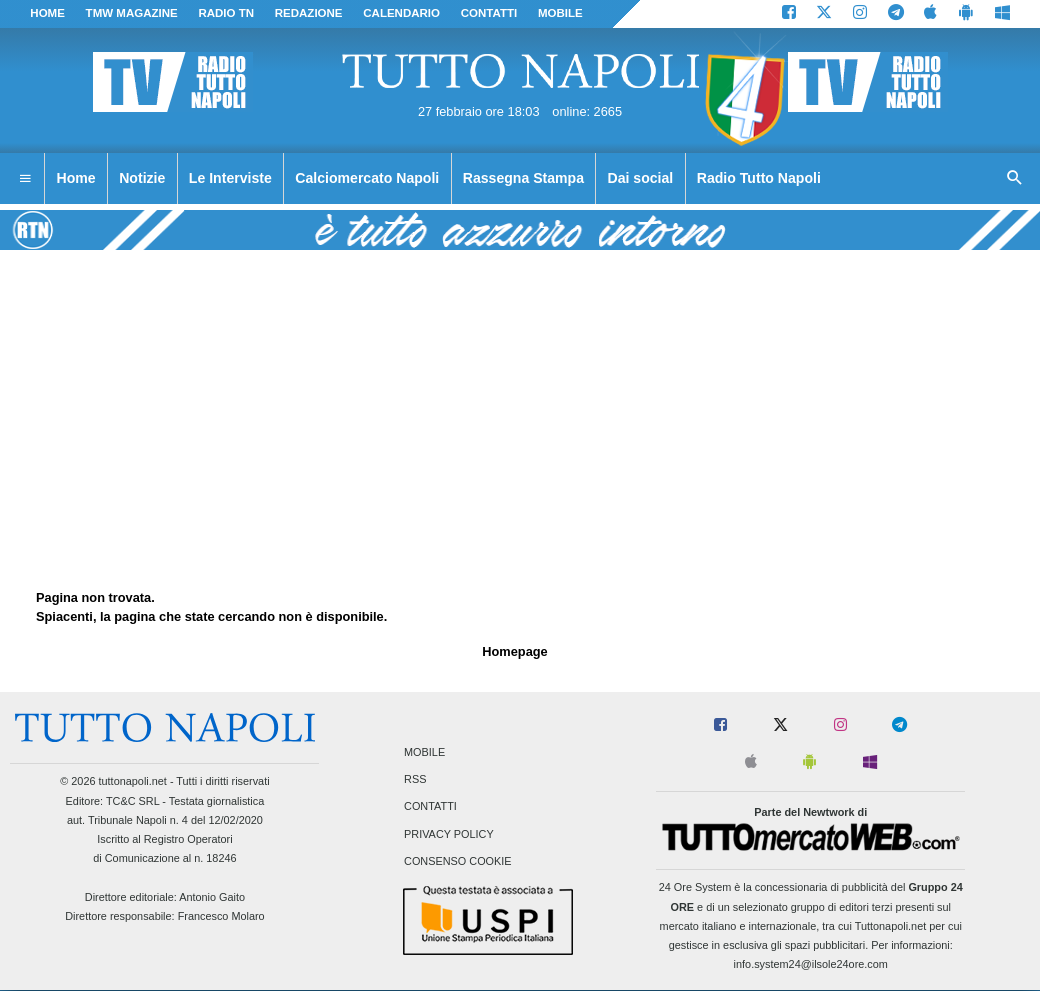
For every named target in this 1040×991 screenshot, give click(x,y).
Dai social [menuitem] (641, 178)
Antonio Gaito (212, 897)
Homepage (514, 651)
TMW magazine (132, 13)
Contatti (430, 807)
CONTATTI (489, 13)
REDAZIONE (309, 13)
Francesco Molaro (221, 916)
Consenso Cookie (458, 861)
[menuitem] (25, 179)
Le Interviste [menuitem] (230, 178)
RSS (415, 780)
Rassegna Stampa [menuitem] (523, 178)
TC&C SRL (132, 801)
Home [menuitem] (76, 178)
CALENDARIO (401, 13)
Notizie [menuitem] (142, 178)
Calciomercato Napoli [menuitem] (367, 178)
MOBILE (560, 13)
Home (47, 13)
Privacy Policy (449, 834)
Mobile (424, 752)
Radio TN (226, 13)
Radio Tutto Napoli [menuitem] (759, 178)
